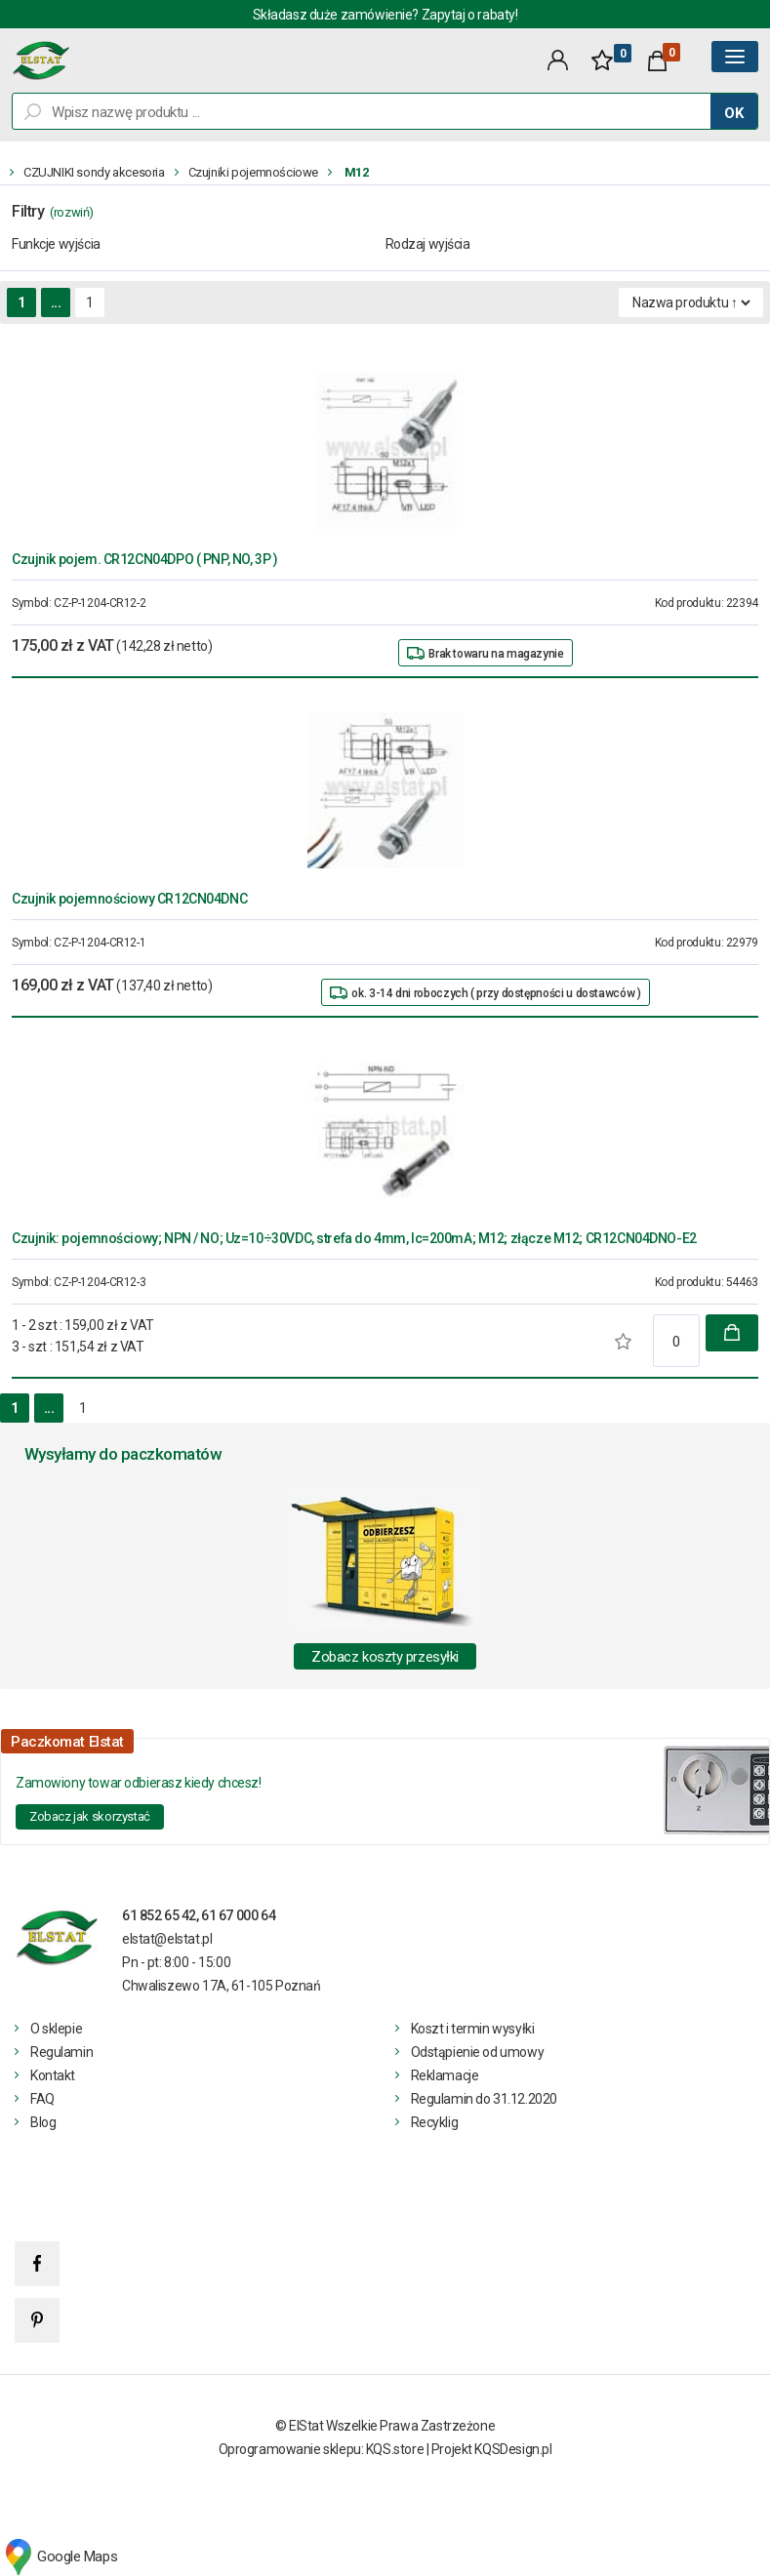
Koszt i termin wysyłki (473, 2028)
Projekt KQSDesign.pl (491, 2449)
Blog (43, 2122)
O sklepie (56, 2028)
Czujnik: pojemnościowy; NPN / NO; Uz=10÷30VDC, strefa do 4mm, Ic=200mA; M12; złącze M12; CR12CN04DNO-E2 (354, 1238)
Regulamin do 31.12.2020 (484, 2099)
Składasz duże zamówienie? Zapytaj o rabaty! (385, 14)
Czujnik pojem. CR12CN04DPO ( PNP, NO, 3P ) (144, 559)
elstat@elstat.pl (167, 1939)
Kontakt (52, 2075)
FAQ (42, 2099)
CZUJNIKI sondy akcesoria (94, 172)
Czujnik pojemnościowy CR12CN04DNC (129, 898)
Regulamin (61, 2052)
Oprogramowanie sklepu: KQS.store (322, 2449)
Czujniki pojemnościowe (253, 172)
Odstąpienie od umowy (478, 2052)
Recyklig (435, 2122)
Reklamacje (445, 2075)
